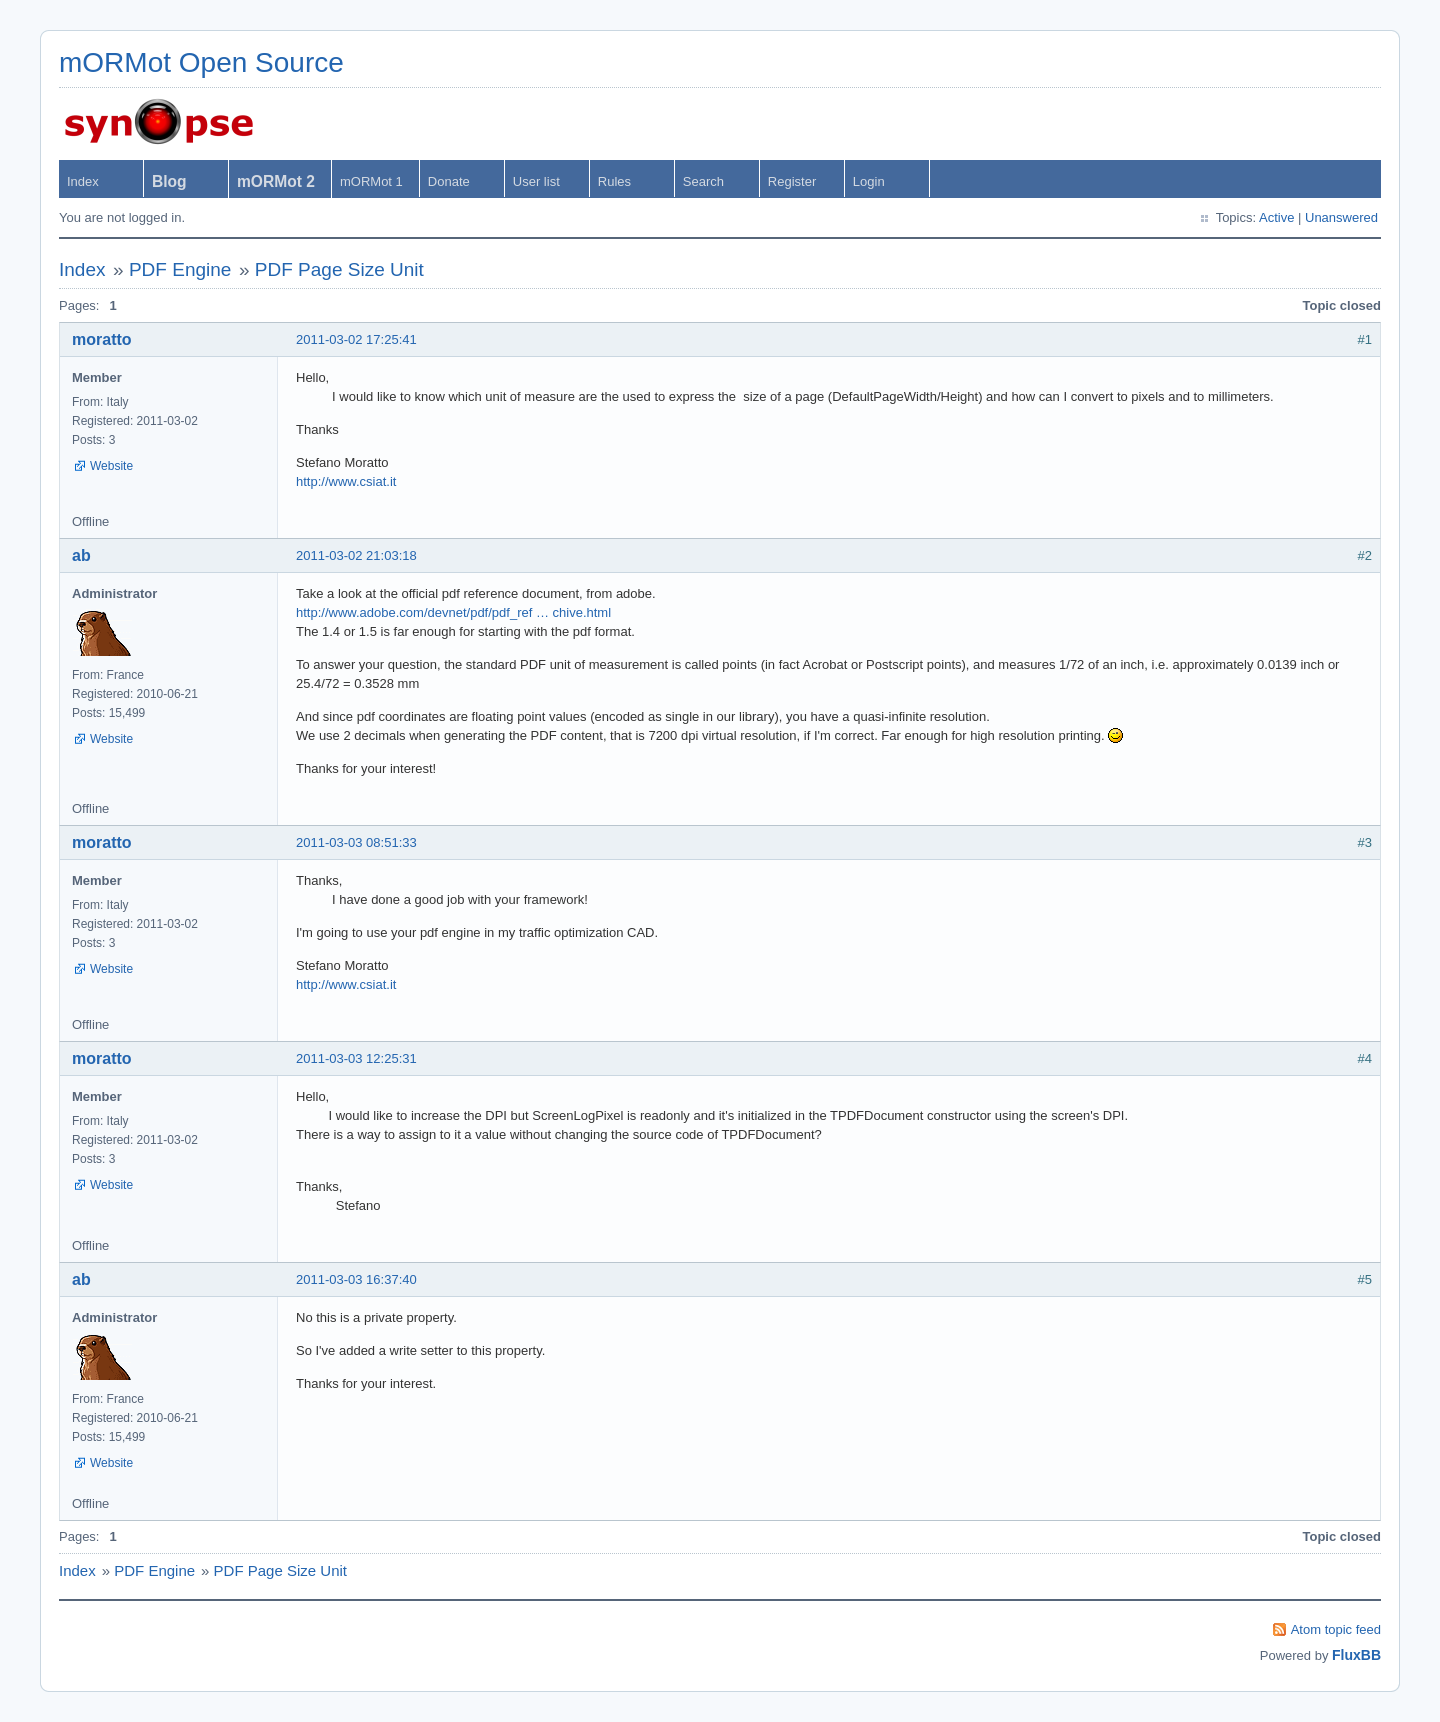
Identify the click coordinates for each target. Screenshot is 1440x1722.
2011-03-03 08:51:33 (356, 842)
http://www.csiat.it (346, 481)
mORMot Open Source (201, 62)
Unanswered (1341, 217)
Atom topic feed (1336, 1629)
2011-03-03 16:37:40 (356, 1279)
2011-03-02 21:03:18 (356, 555)
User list (536, 181)
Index (83, 181)
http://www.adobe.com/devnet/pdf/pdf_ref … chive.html (453, 612)
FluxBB (1356, 1655)
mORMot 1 (371, 181)
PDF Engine (180, 269)
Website (111, 466)
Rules (614, 181)
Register (792, 181)
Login (869, 181)
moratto (102, 339)
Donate (449, 181)
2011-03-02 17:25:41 (356, 339)
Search (703, 181)
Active (1276, 217)
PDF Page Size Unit (339, 269)
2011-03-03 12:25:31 (356, 1058)
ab (81, 555)
